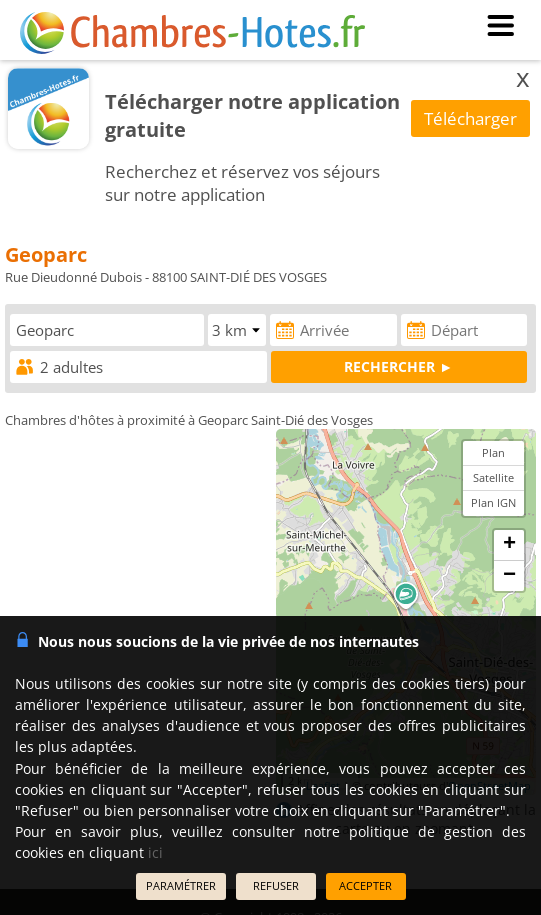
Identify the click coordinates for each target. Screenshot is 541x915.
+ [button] (509, 545)
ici (155, 852)
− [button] (509, 576)
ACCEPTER (365, 885)
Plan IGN (493, 502)
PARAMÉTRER (181, 885)
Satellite (493, 477)
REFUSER (276, 885)
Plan (493, 452)
